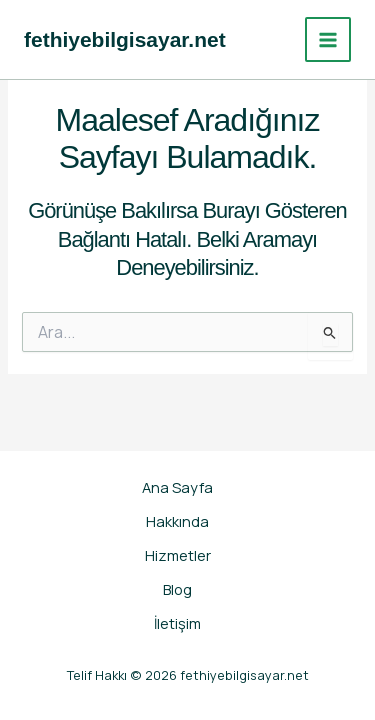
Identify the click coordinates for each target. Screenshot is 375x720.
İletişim (177, 623)
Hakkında (177, 521)
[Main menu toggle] (328, 40)
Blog (177, 589)
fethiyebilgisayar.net (125, 39)
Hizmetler (178, 555)
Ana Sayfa (177, 487)
